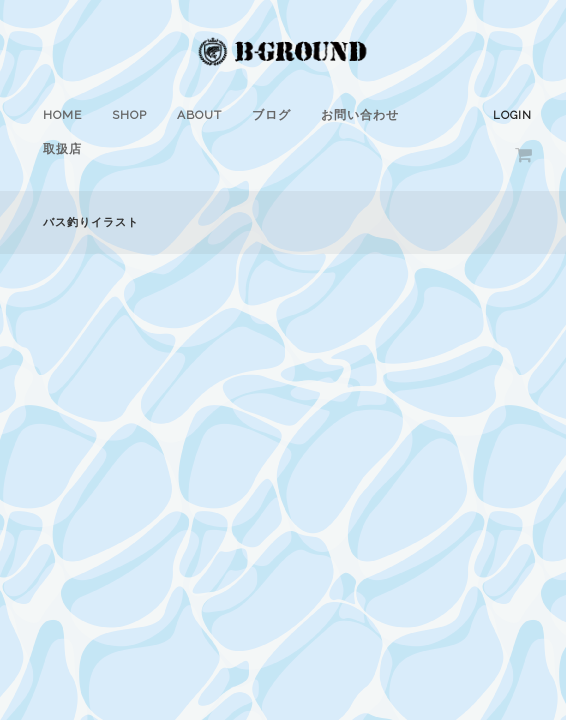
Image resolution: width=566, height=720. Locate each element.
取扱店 (62, 149)
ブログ (271, 115)
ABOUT (199, 115)
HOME (62, 115)
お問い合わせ (360, 115)
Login (512, 115)
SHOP (129, 115)
